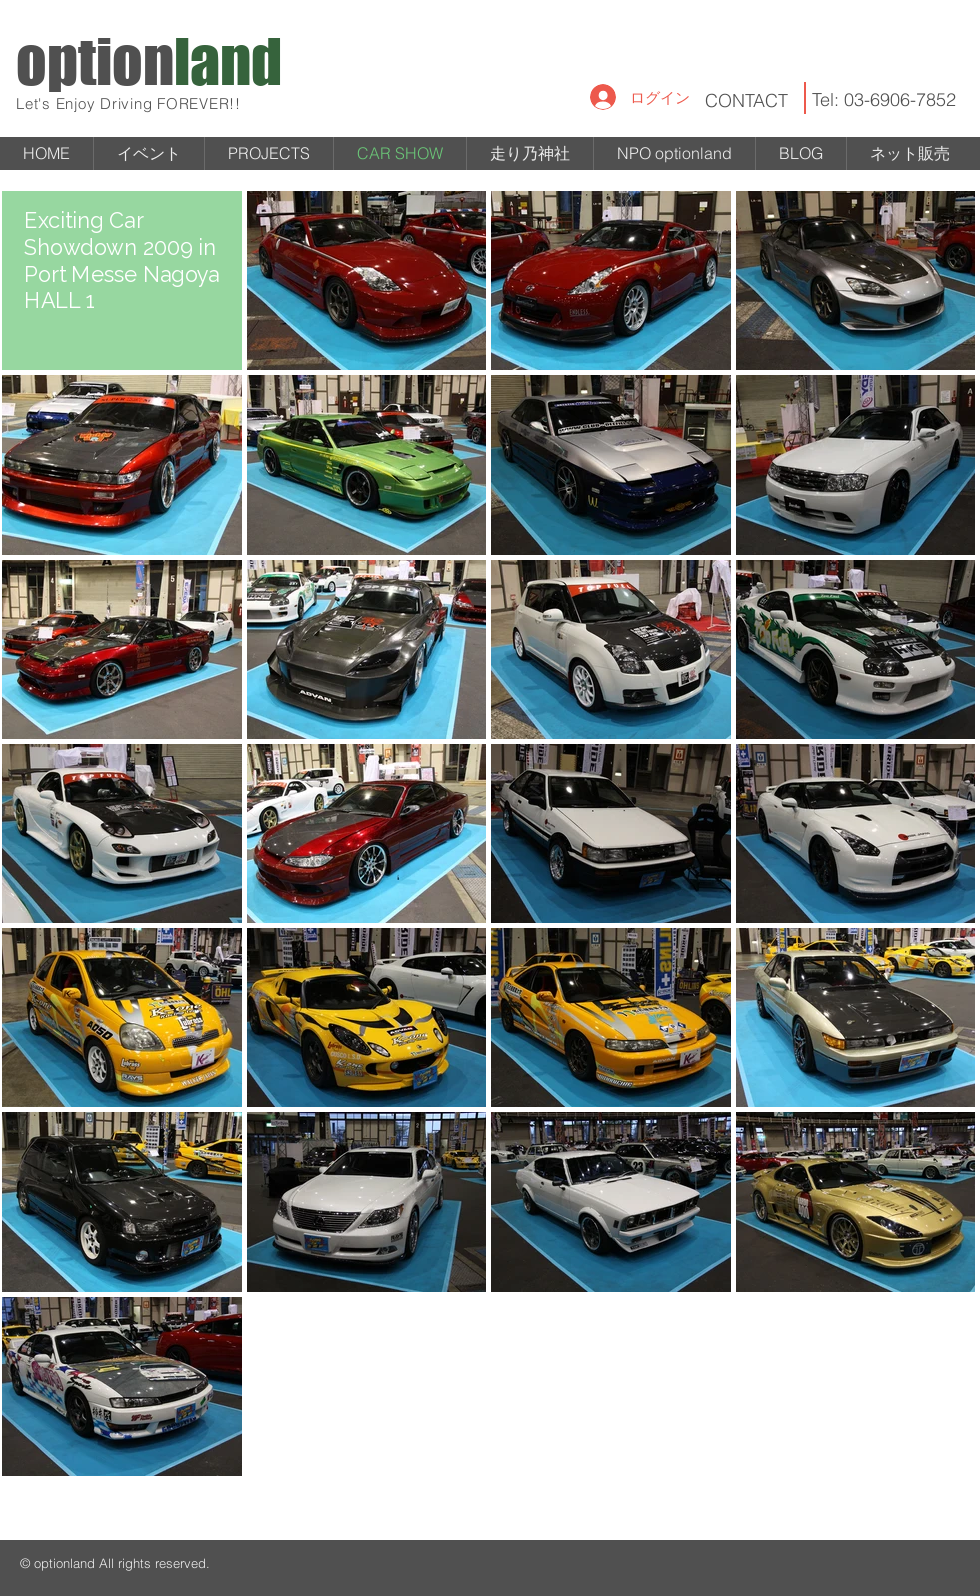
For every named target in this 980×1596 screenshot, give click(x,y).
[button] (269, 153)
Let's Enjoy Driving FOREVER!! (128, 103)
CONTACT (746, 100)
